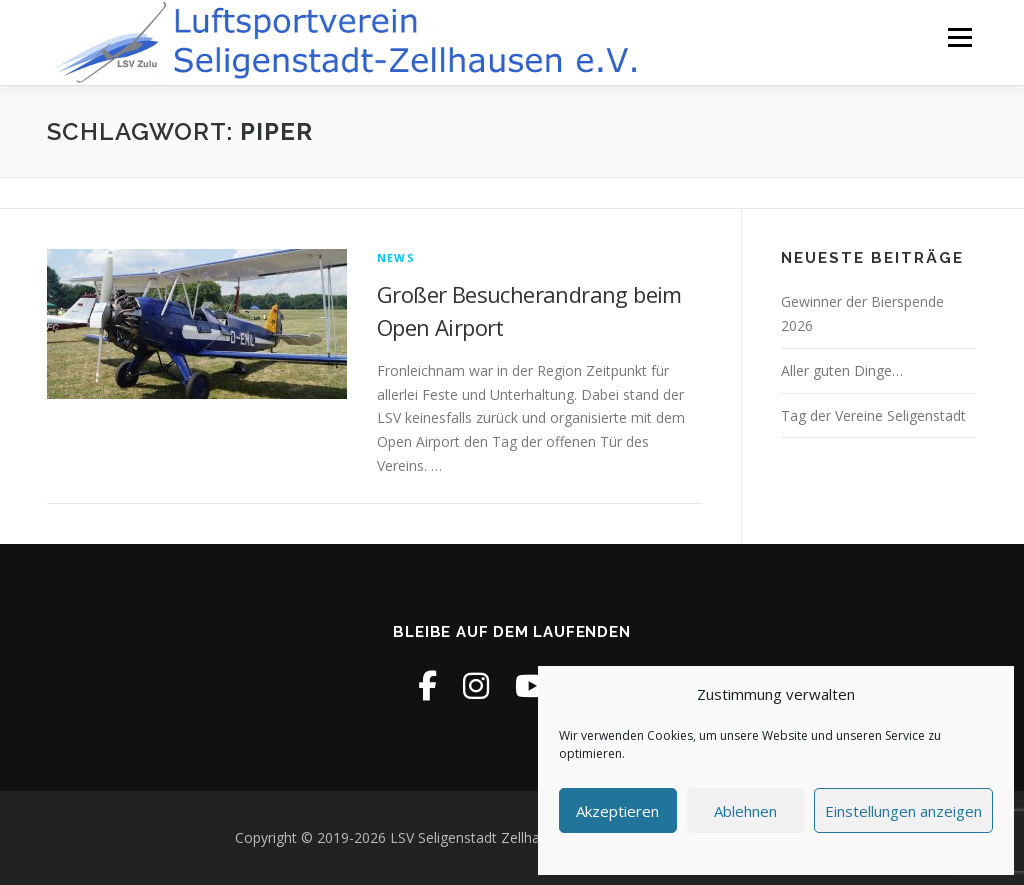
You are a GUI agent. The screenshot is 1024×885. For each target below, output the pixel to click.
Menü (959, 37)
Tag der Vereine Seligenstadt (873, 415)
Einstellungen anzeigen (903, 811)
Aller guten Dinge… (842, 370)
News (396, 257)
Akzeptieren (617, 811)
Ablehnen (745, 811)
